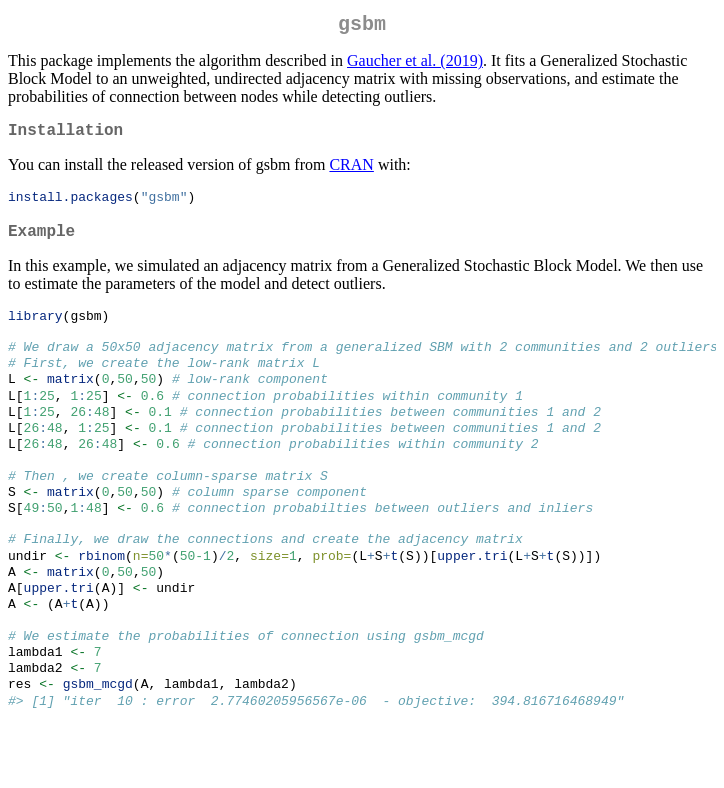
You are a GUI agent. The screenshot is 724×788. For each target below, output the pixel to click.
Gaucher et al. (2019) (415, 64)
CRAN (351, 172)
